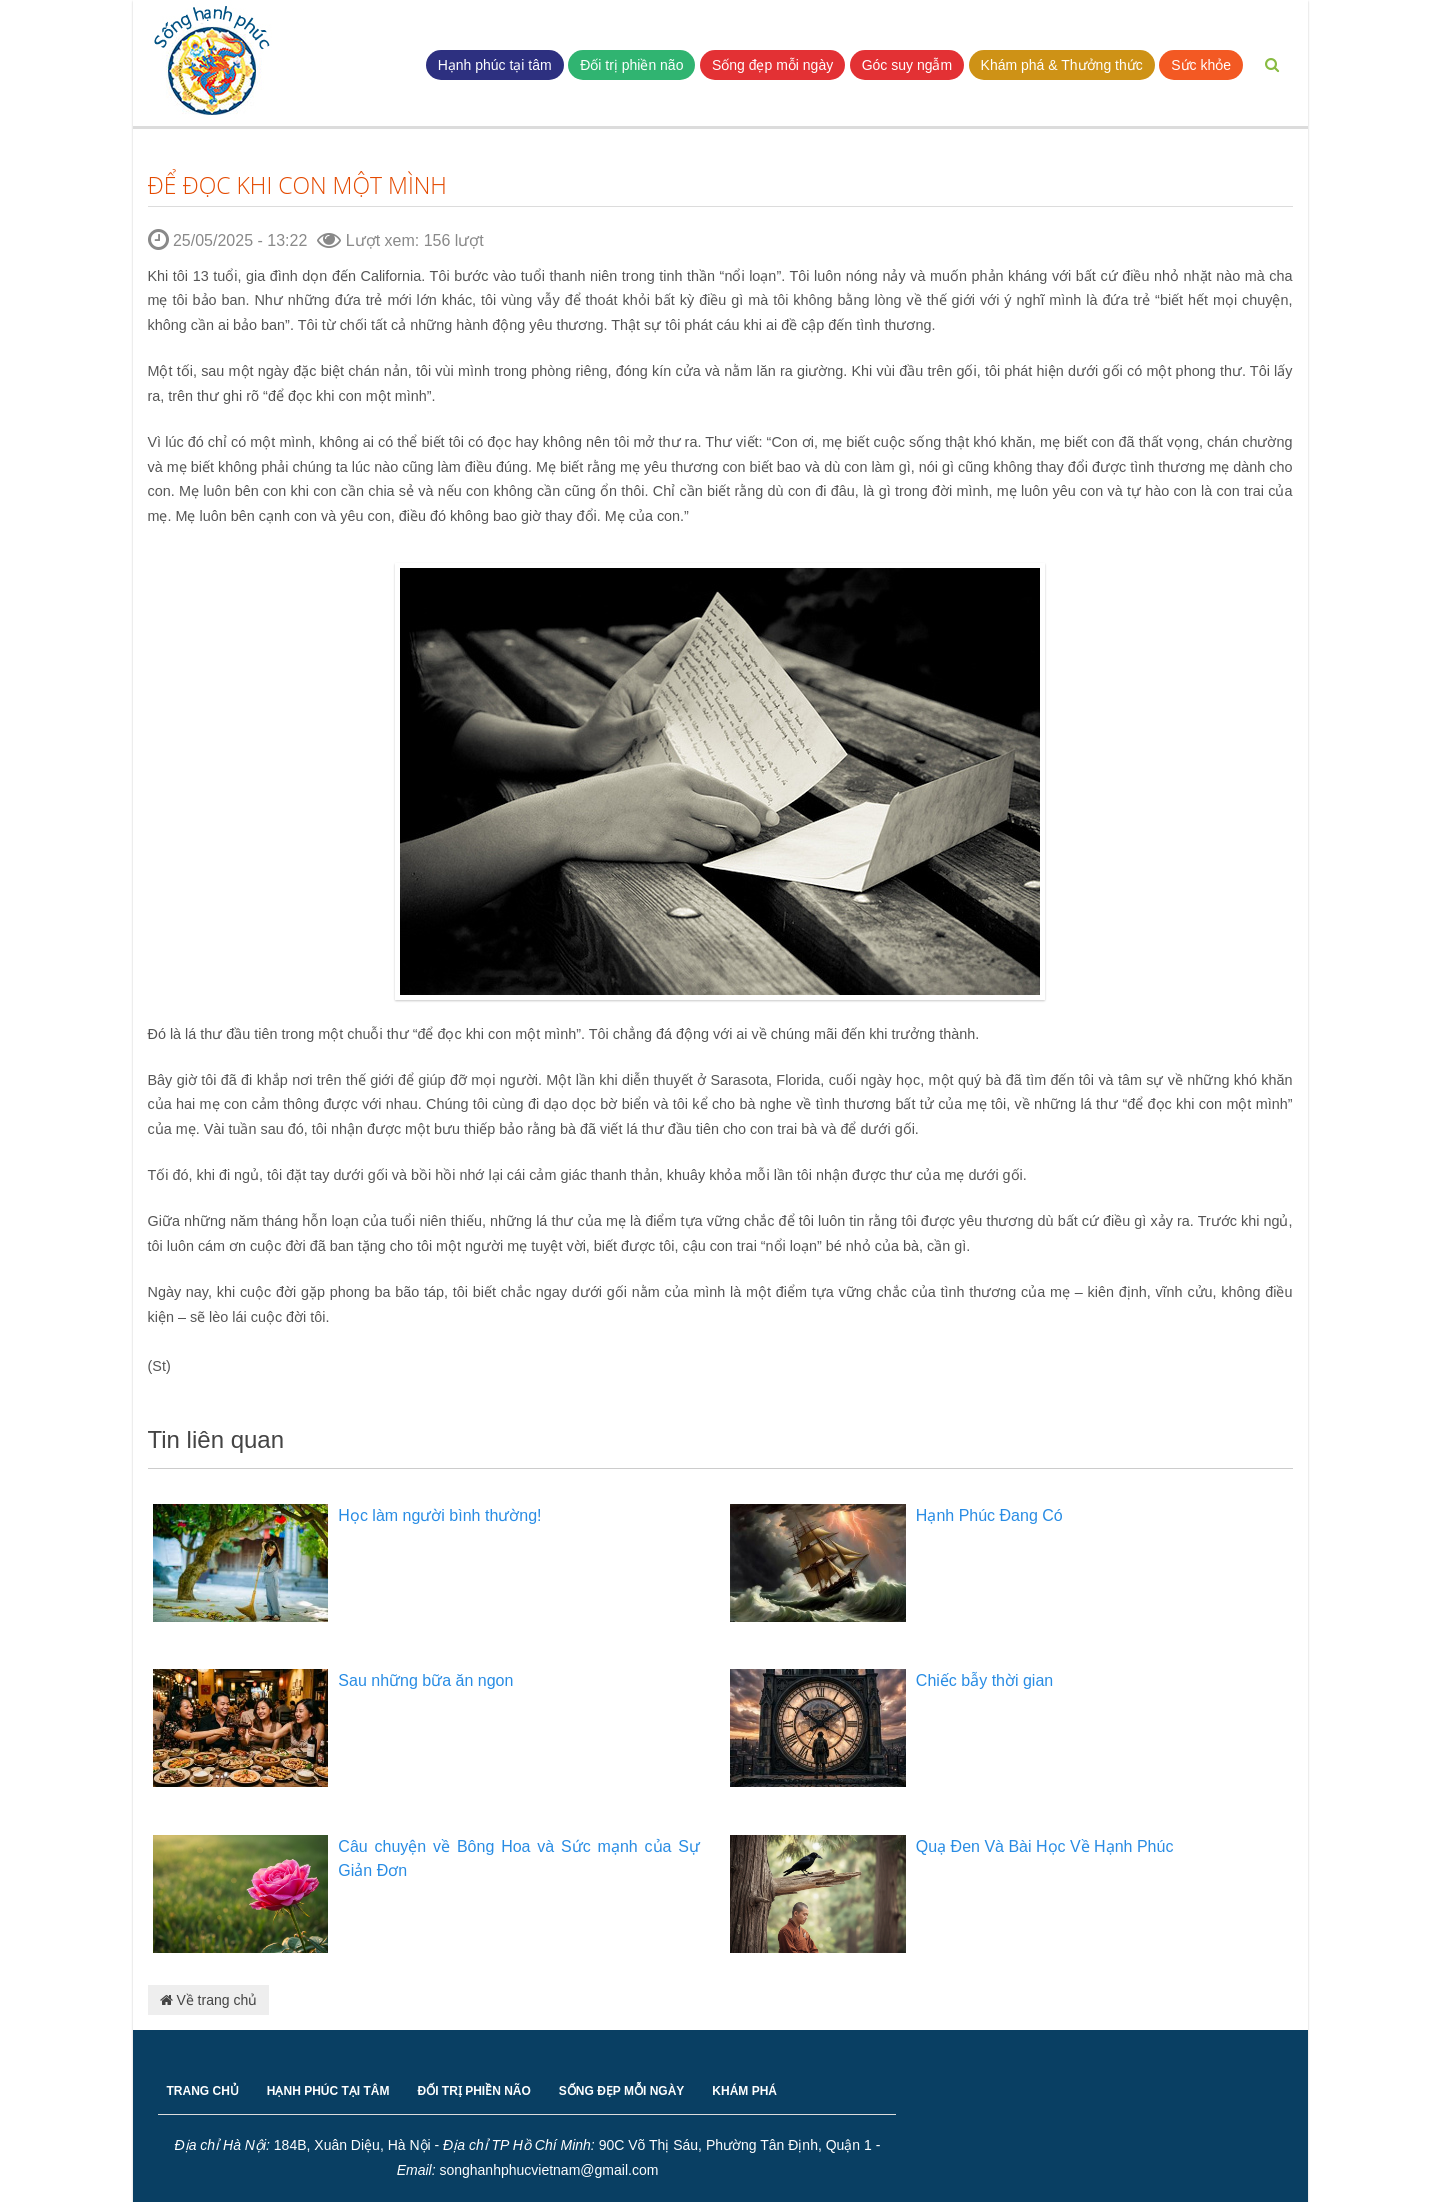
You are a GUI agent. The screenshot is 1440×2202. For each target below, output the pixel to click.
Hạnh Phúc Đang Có (989, 1515)
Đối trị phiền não (631, 65)
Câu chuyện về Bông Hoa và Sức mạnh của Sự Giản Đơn (519, 1858)
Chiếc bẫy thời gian (984, 1680)
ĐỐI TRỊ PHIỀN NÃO (474, 2091)
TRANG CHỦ (203, 2091)
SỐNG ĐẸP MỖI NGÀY (621, 2091)
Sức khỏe (1201, 65)
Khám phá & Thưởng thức (1062, 65)
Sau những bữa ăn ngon (425, 1680)
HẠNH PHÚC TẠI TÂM (328, 2091)
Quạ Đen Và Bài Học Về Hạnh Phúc (1045, 1846)
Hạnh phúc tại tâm (495, 65)
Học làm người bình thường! (439, 1515)
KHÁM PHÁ (744, 2091)
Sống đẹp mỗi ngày (772, 65)
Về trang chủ (209, 2000)
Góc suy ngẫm (907, 65)
